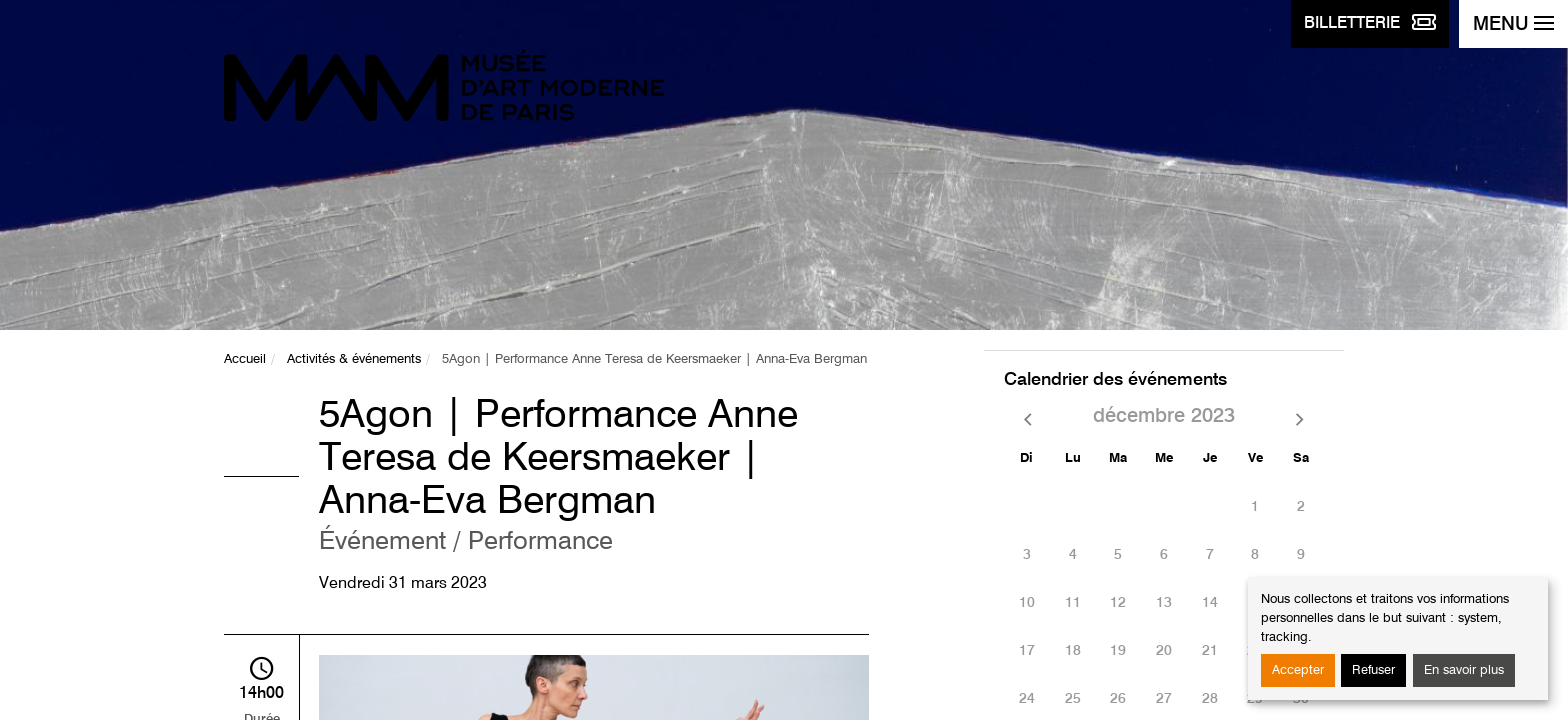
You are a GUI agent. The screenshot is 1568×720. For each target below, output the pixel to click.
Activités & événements (354, 359)
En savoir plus (1464, 670)
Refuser (1373, 670)
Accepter (1298, 670)
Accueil (245, 359)
